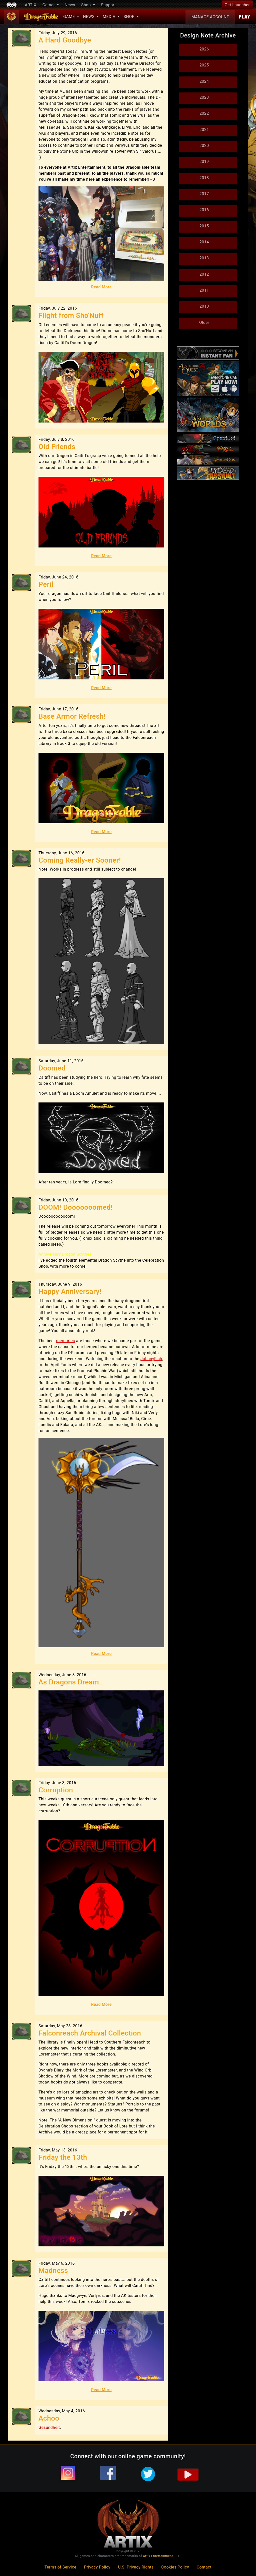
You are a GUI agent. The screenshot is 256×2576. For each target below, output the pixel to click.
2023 (204, 97)
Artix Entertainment (158, 2556)
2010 (204, 306)
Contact (204, 2567)
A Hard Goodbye (64, 40)
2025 (204, 65)
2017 (204, 193)
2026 (204, 49)
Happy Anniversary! (70, 1291)
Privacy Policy (97, 2567)
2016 (204, 209)
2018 (204, 177)
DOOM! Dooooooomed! (75, 1207)
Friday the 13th (62, 2157)
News (70, 4)
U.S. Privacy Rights (136, 2567)
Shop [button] (86, 4)
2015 (204, 226)
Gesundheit (49, 2427)
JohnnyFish (151, 1358)
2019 (204, 161)
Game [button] (69, 16)
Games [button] (49, 4)
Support (108, 4)
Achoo (48, 2418)
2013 (204, 258)
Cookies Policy (175, 2567)
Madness (53, 2270)
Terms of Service (60, 2567)
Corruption (55, 1790)
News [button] (89, 16)
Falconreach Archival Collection (89, 2033)
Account (210, 17)
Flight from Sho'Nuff (71, 315)
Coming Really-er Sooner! (79, 860)
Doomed (52, 1068)
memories (65, 1340)
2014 (204, 242)
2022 (204, 113)
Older (204, 322)
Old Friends (57, 447)
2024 (204, 81)
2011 (204, 290)
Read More (101, 287)
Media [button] (109, 16)
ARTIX (30, 4)
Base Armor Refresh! (72, 716)
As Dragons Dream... (71, 1682)
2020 (204, 145)
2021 (204, 129)
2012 (204, 274)
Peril (45, 584)
